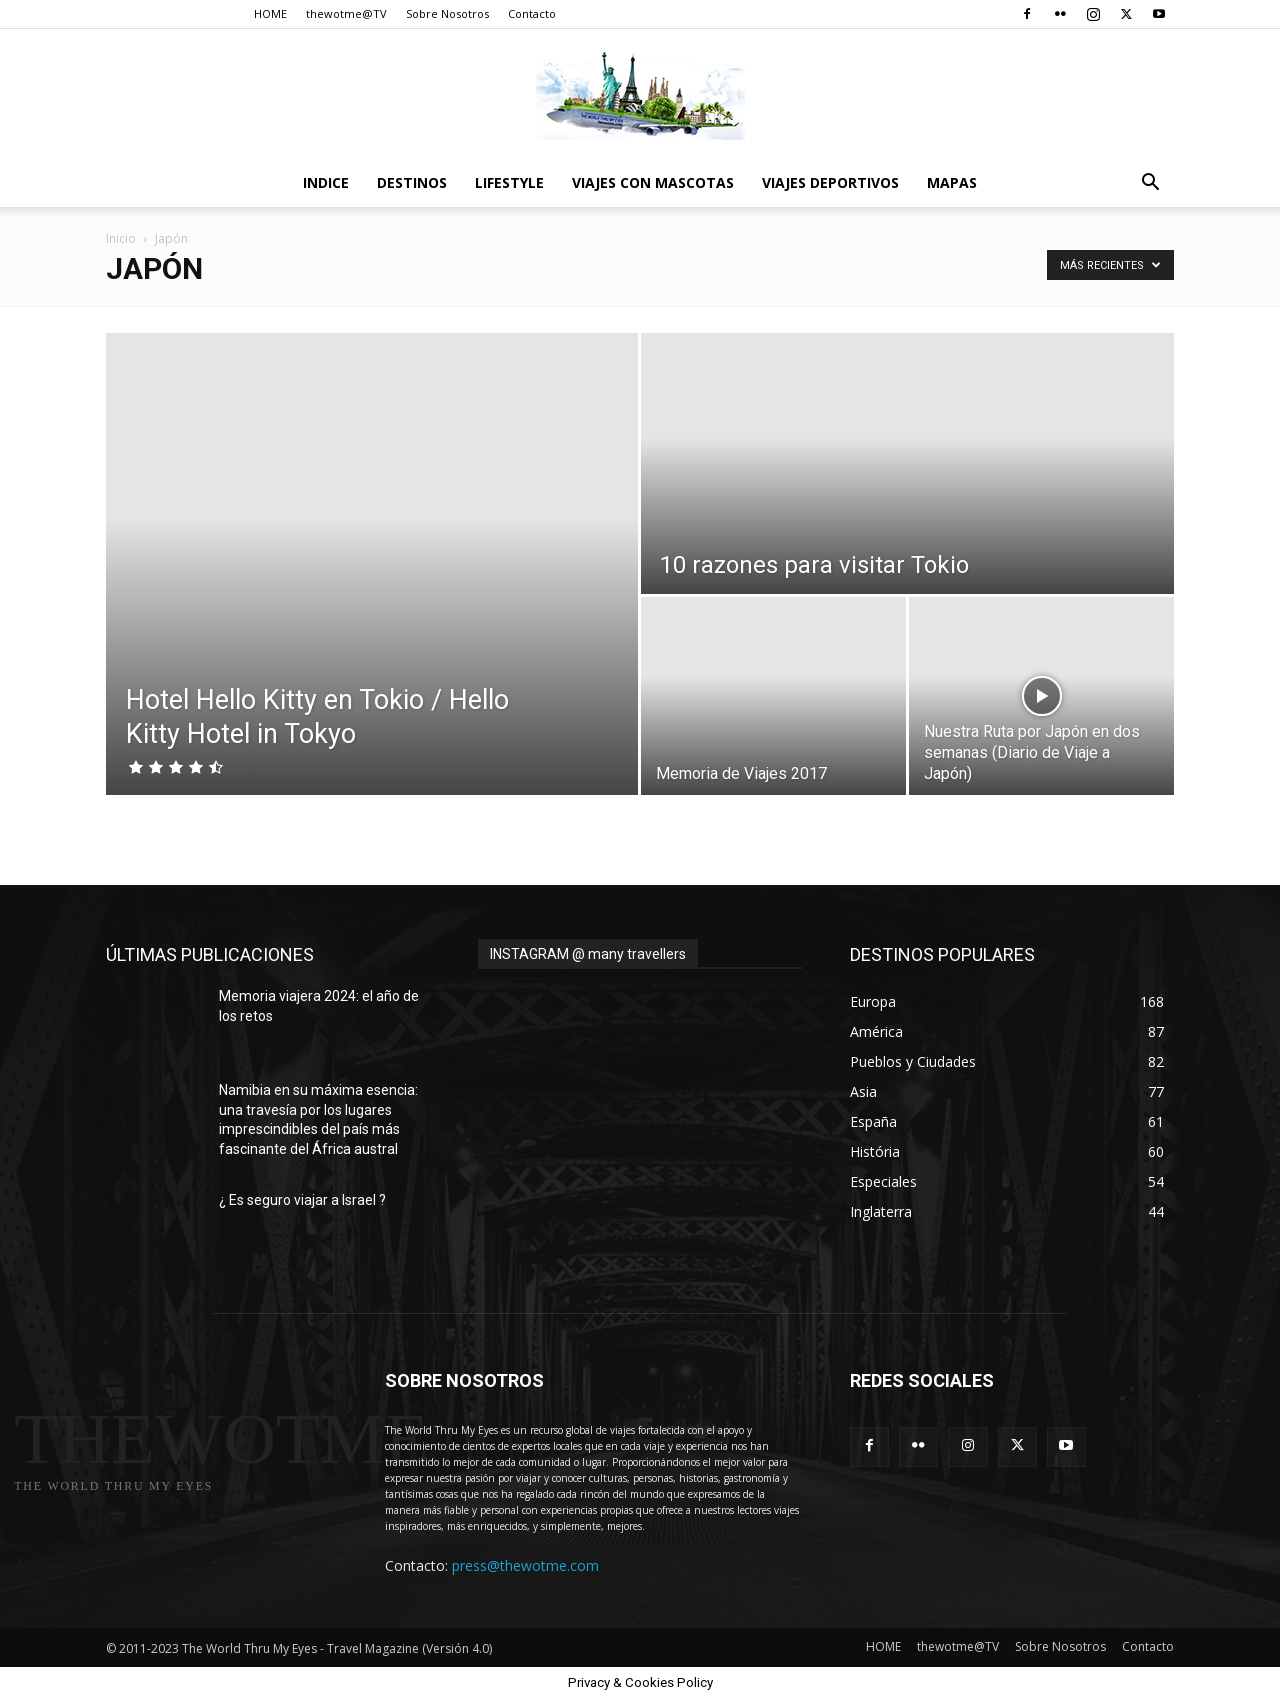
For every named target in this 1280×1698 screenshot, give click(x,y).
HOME (270, 13)
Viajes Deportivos (830, 182)
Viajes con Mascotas (653, 182)
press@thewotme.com (525, 1565)
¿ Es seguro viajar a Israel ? (302, 1200)
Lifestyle (509, 182)
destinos (412, 182)
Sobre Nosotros (447, 13)
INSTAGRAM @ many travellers (588, 954)
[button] (1150, 184)
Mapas (952, 182)
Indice (326, 182)
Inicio (121, 238)
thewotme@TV (346, 13)
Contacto (532, 13)
